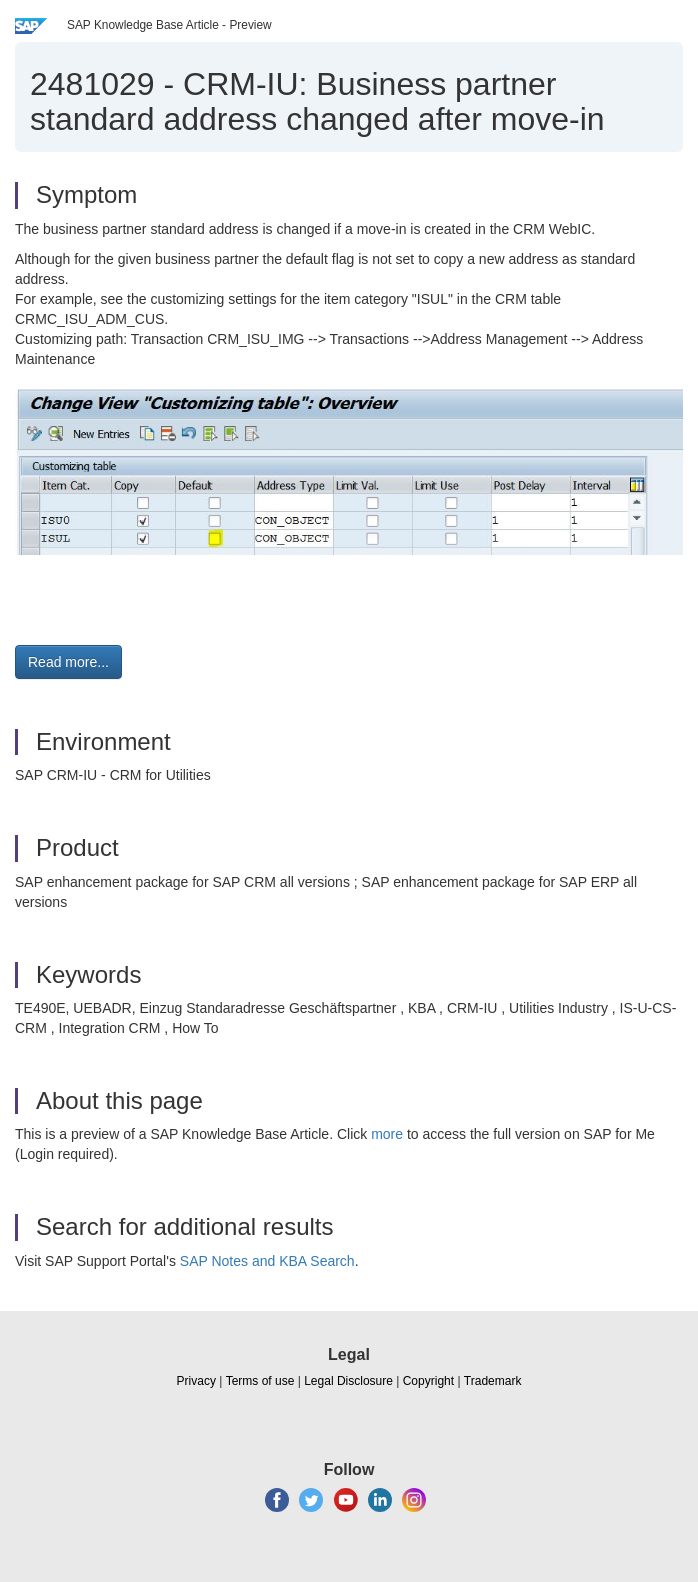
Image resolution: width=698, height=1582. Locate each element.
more (387, 1134)
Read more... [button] (68, 662)
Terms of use (260, 1381)
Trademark (493, 1381)
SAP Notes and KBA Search (267, 1261)
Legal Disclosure (348, 1381)
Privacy (196, 1381)
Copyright (428, 1381)
